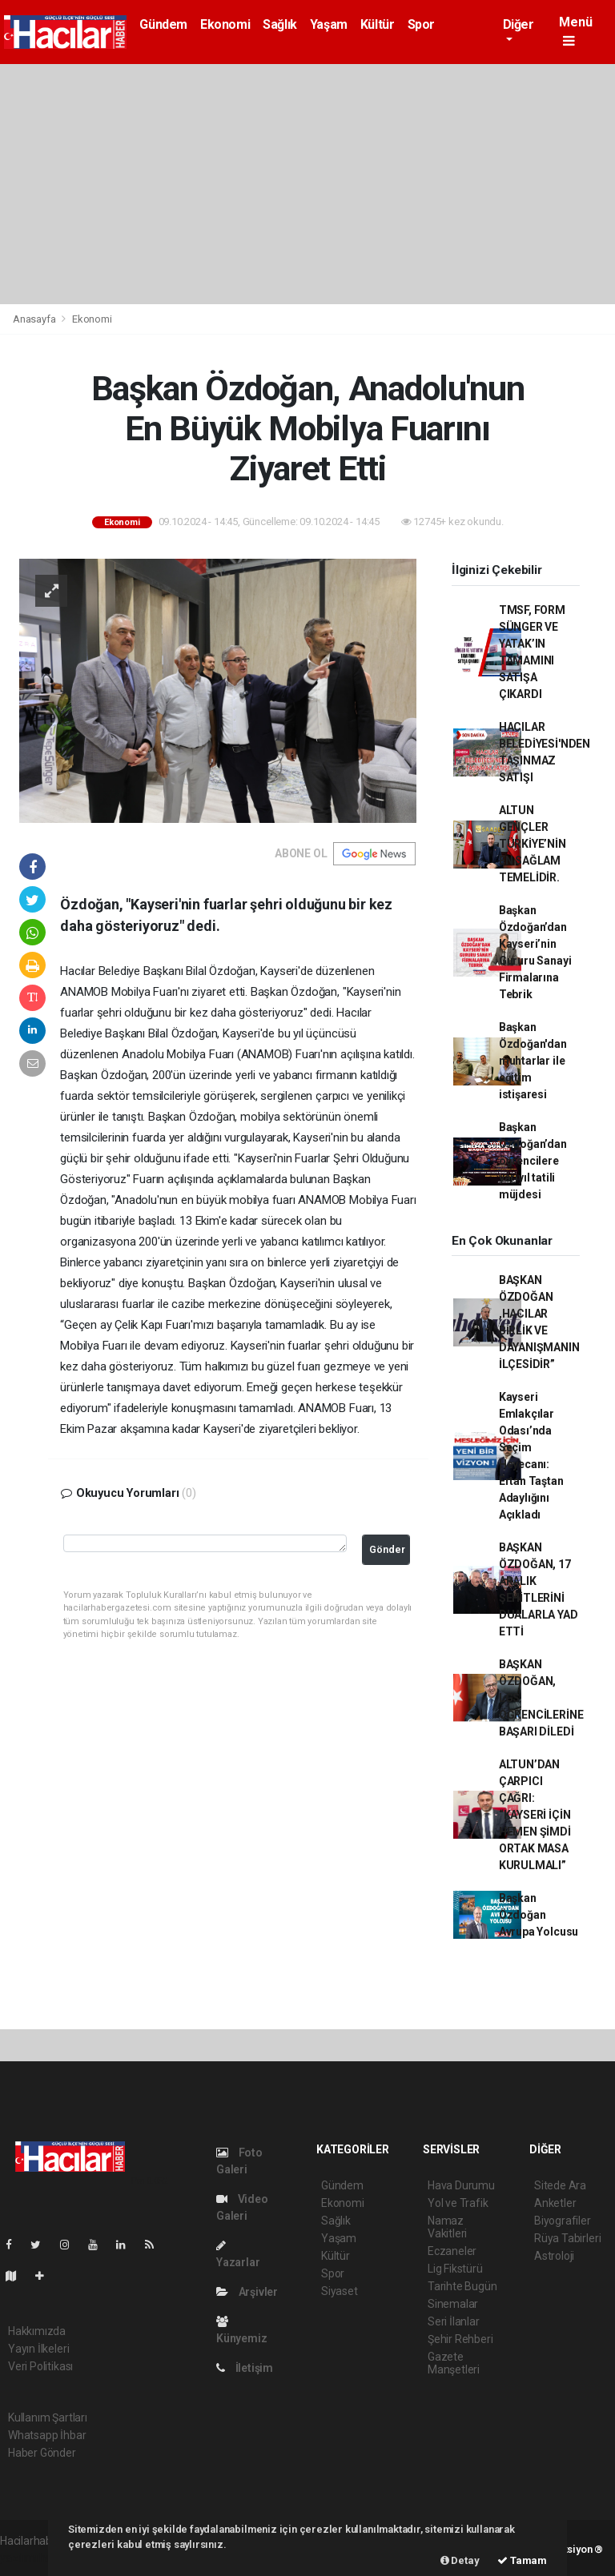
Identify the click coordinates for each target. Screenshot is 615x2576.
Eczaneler (452, 2251)
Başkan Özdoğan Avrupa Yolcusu (538, 1915)
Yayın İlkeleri (38, 2348)
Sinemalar (453, 2303)
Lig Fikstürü (455, 2268)
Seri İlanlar (454, 2321)
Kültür (377, 24)
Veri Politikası (40, 2366)
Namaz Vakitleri (447, 2227)
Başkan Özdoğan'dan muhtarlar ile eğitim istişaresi (533, 1061)
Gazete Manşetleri (454, 2363)
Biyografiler (562, 2220)
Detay (460, 2560)
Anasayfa (35, 319)
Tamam (522, 2560)
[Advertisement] (307, 184)
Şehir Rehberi (460, 2339)
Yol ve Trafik (458, 2203)
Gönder (387, 1549)
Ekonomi (225, 24)
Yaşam (329, 24)
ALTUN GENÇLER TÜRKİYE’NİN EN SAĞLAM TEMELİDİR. (532, 844)
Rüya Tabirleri (567, 2238)
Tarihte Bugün (462, 2286)
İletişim (244, 2367)
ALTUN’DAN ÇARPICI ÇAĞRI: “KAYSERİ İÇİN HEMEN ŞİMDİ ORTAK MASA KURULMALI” (535, 1815)
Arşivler (247, 2291)
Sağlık (280, 24)
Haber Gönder (42, 2452)
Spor (421, 24)
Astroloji (554, 2255)
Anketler (555, 2203)
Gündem (163, 24)
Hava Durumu (461, 2185)
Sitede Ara (560, 2185)
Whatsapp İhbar (47, 2435)
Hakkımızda (37, 2331)
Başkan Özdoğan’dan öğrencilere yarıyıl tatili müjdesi (533, 1161)
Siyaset (339, 2291)
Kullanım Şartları (47, 2417)
